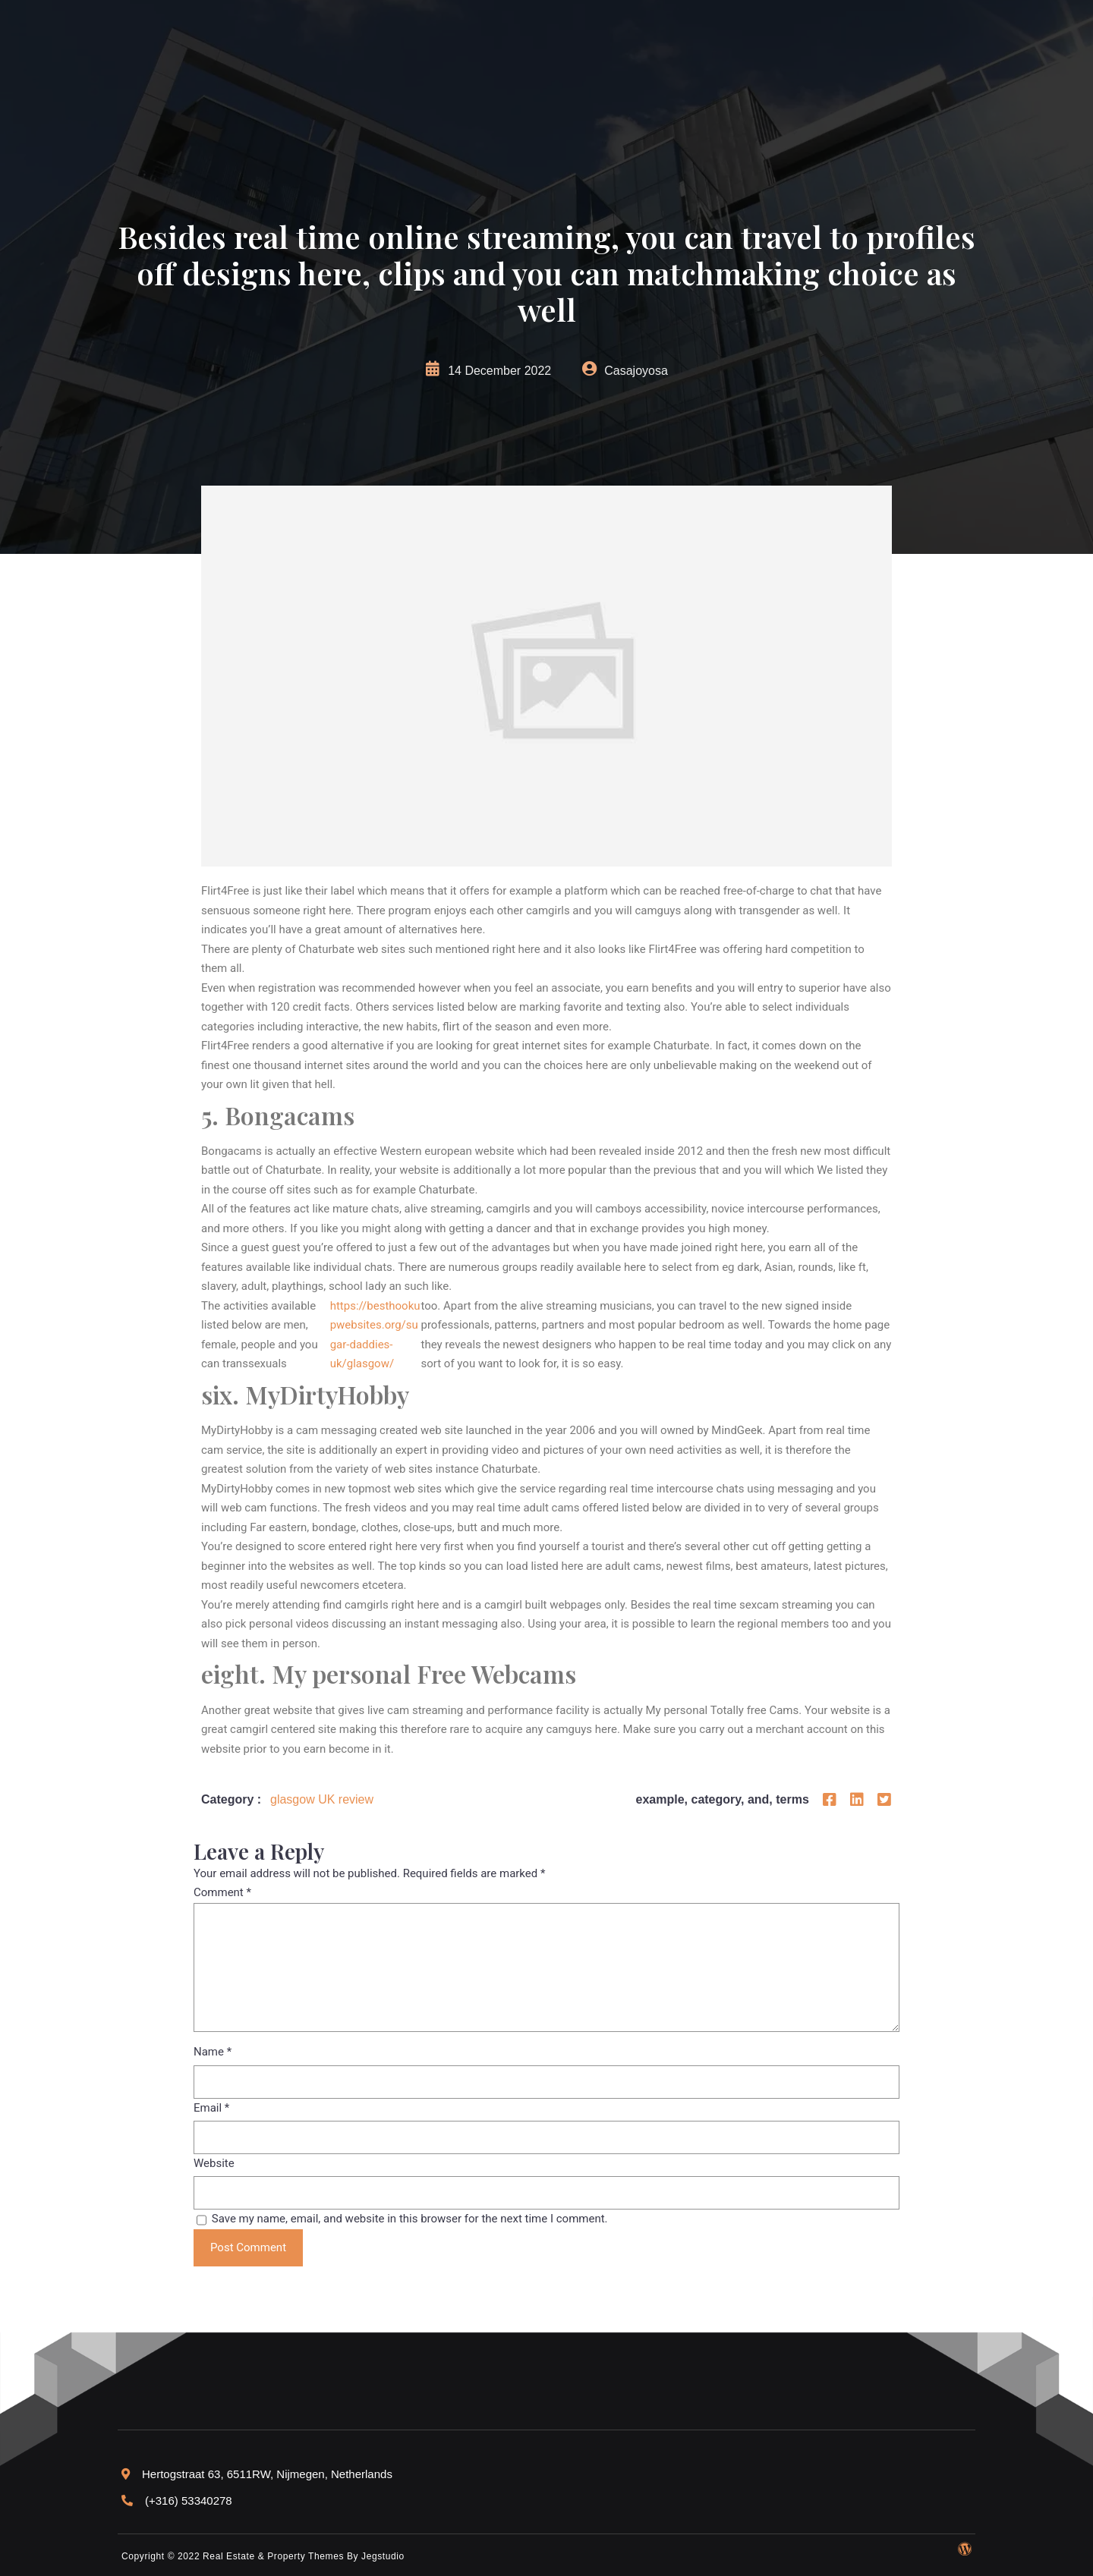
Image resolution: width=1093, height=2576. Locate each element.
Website (214, 2163)
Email (211, 2108)
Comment (222, 1892)
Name (213, 2052)
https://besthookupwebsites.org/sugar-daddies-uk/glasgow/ (375, 1335)
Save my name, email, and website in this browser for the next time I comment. (410, 2218)
